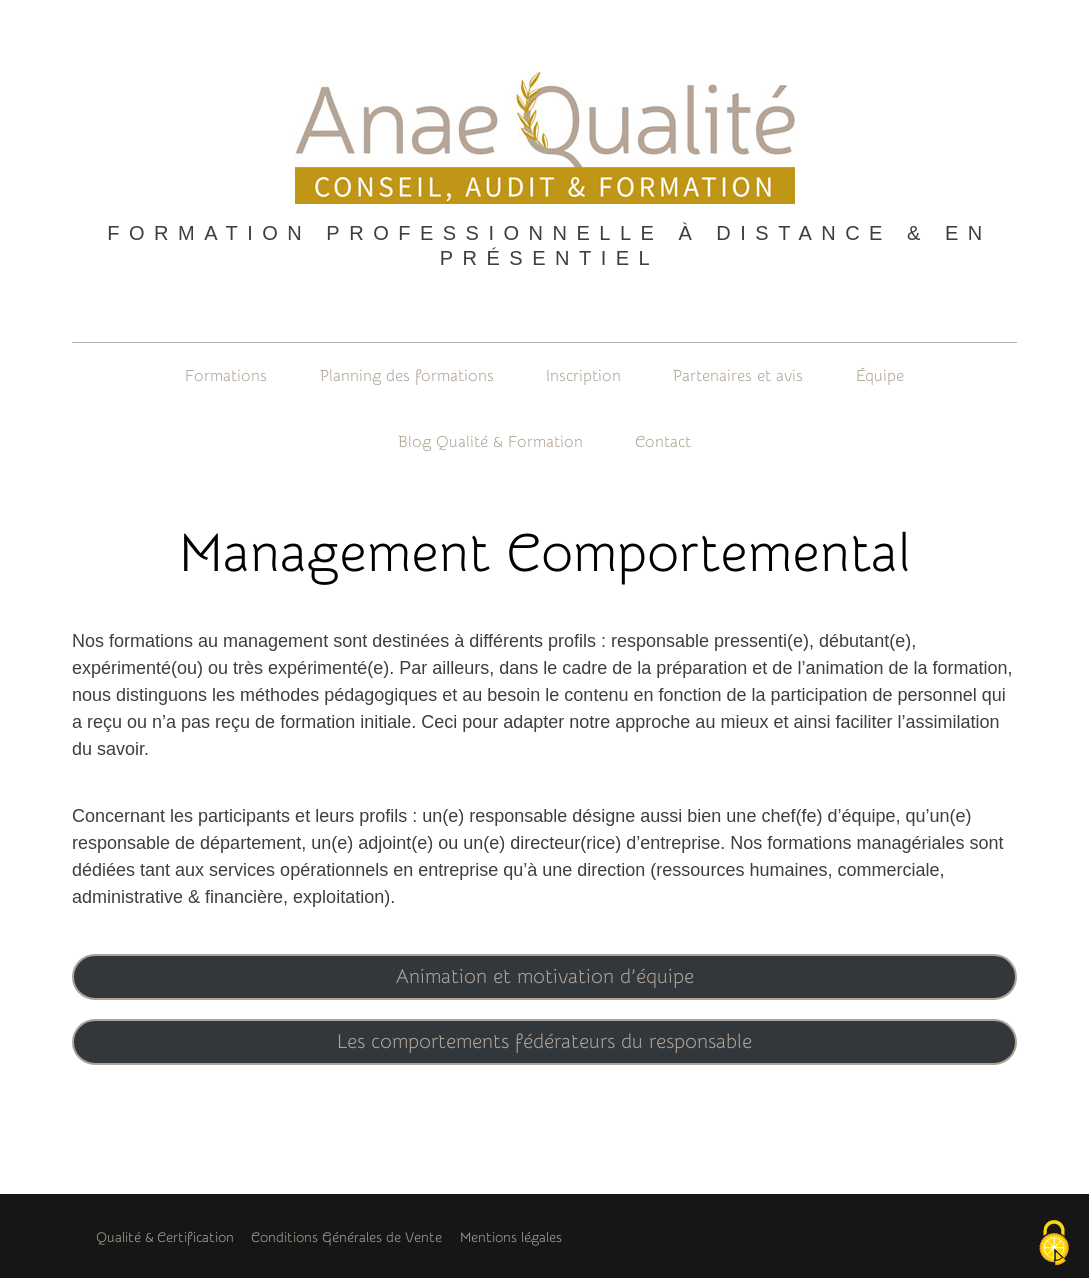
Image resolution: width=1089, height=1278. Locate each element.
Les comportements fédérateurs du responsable (544, 1041)
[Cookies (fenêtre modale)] (1054, 1244)
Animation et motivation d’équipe (545, 976)
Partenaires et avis (738, 376)
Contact (663, 442)
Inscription (583, 376)
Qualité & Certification (165, 1238)
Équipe (880, 376)
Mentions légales (511, 1238)
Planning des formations (407, 376)
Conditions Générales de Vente (346, 1238)
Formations (226, 376)
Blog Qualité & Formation (490, 442)
